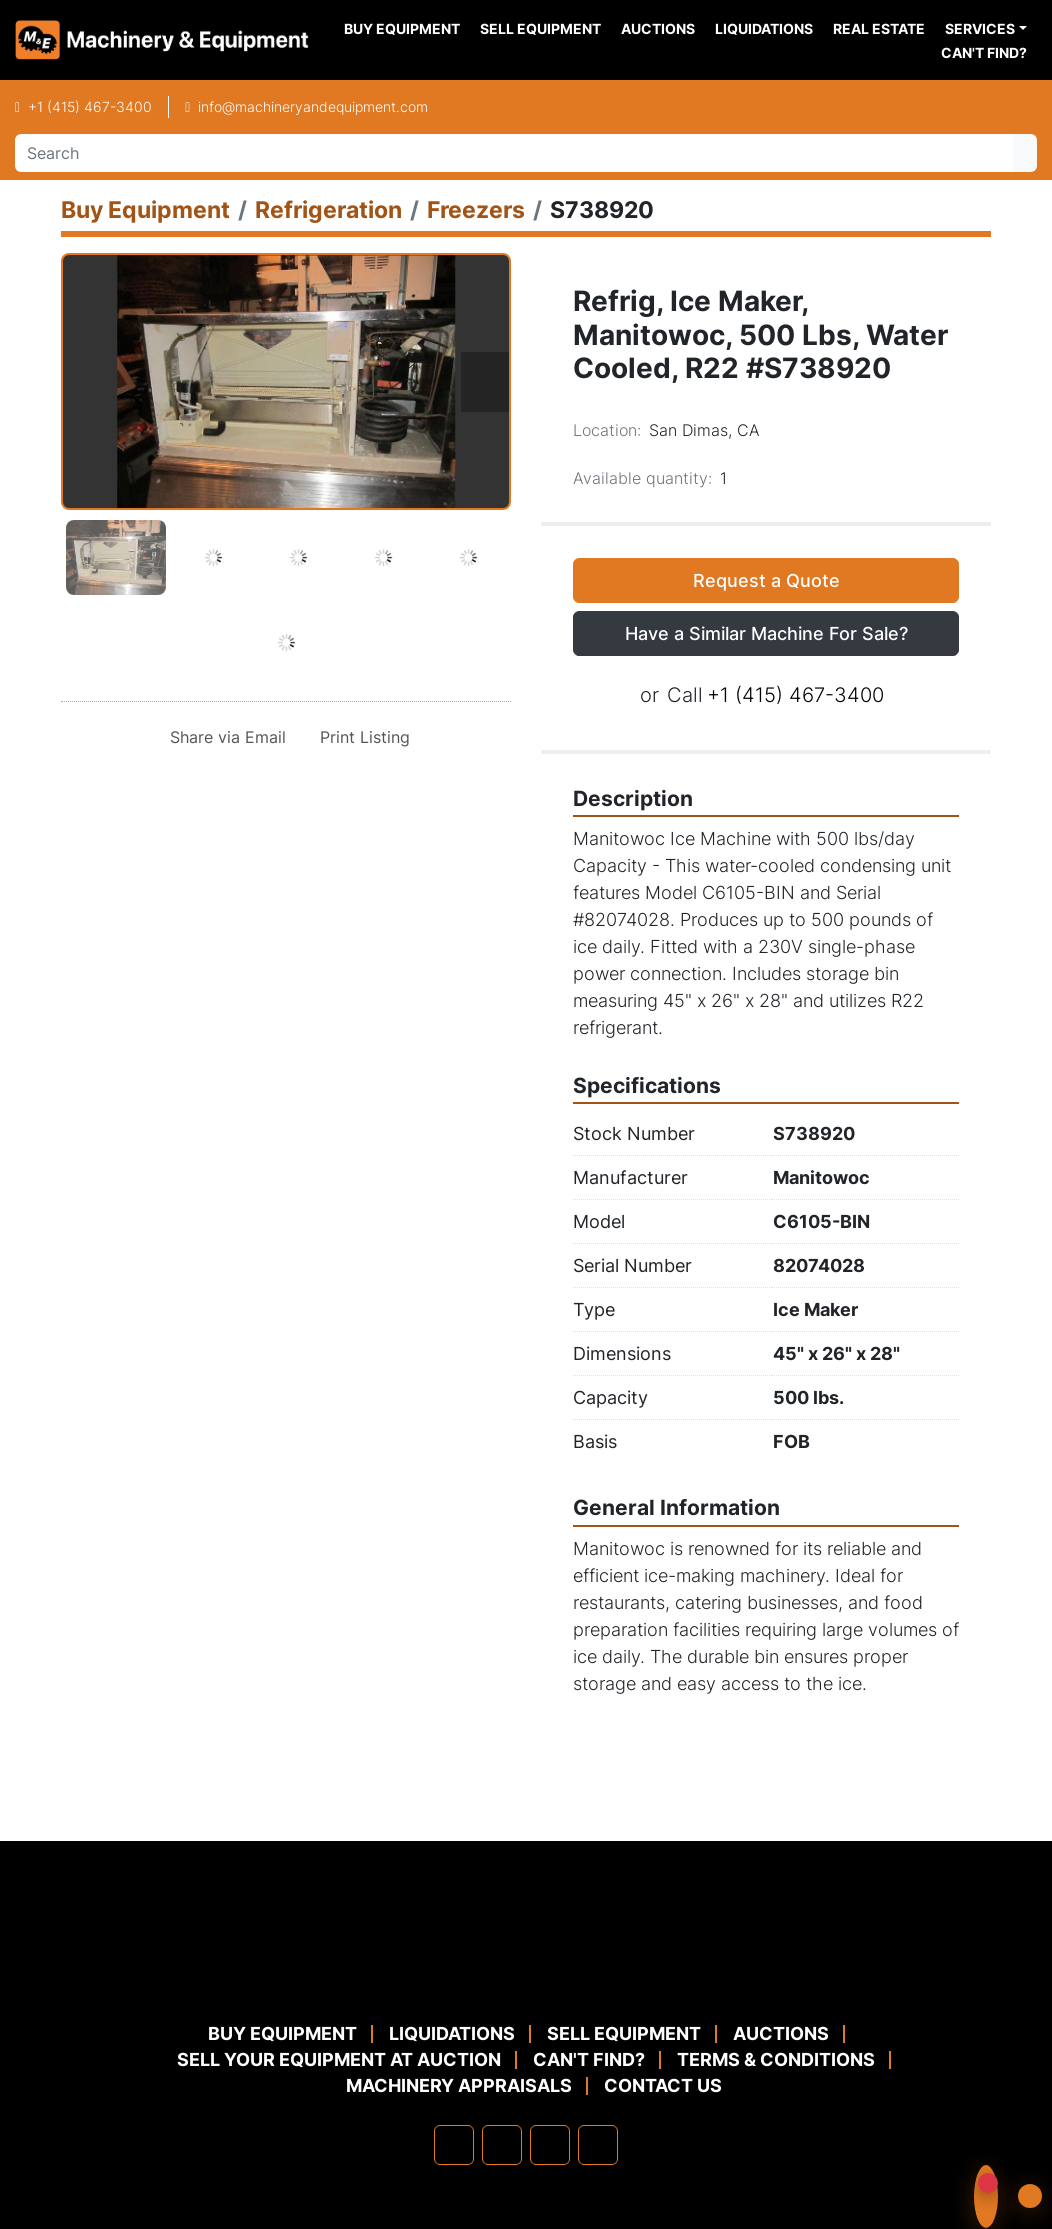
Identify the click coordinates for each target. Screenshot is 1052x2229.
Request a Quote (766, 580)
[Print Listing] (361, 737)
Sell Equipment (540, 28)
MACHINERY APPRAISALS (459, 2085)
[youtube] (598, 2145)
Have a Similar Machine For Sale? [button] (766, 633)
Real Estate (879, 28)
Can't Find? (984, 52)
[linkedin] (502, 2145)
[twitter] (550, 2145)
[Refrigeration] (328, 209)
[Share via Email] (224, 737)
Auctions (658, 28)
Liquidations (764, 28)
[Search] (514, 153)
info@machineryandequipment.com (313, 106)
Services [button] (980, 28)
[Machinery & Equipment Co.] (526, 1972)
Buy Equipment (402, 28)
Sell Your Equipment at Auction (339, 2059)
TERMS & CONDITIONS (776, 2059)
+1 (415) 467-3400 (90, 106)
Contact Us (663, 2085)
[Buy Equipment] (145, 209)
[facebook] (454, 2145)
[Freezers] (476, 209)
